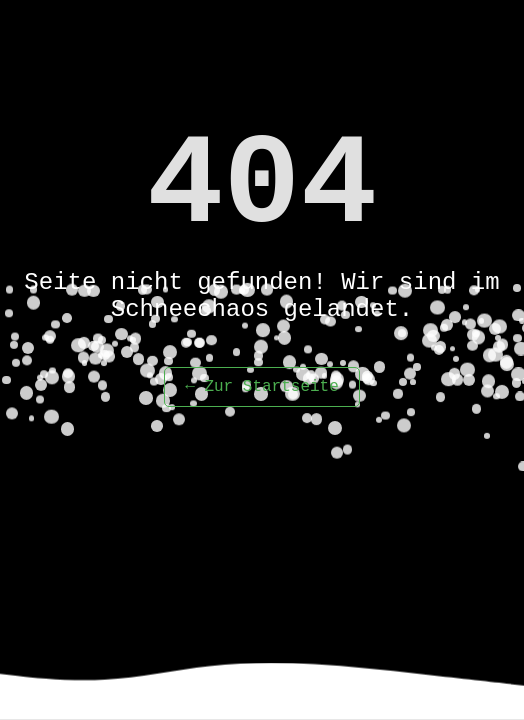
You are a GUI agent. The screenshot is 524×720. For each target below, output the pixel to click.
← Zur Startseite (262, 387)
